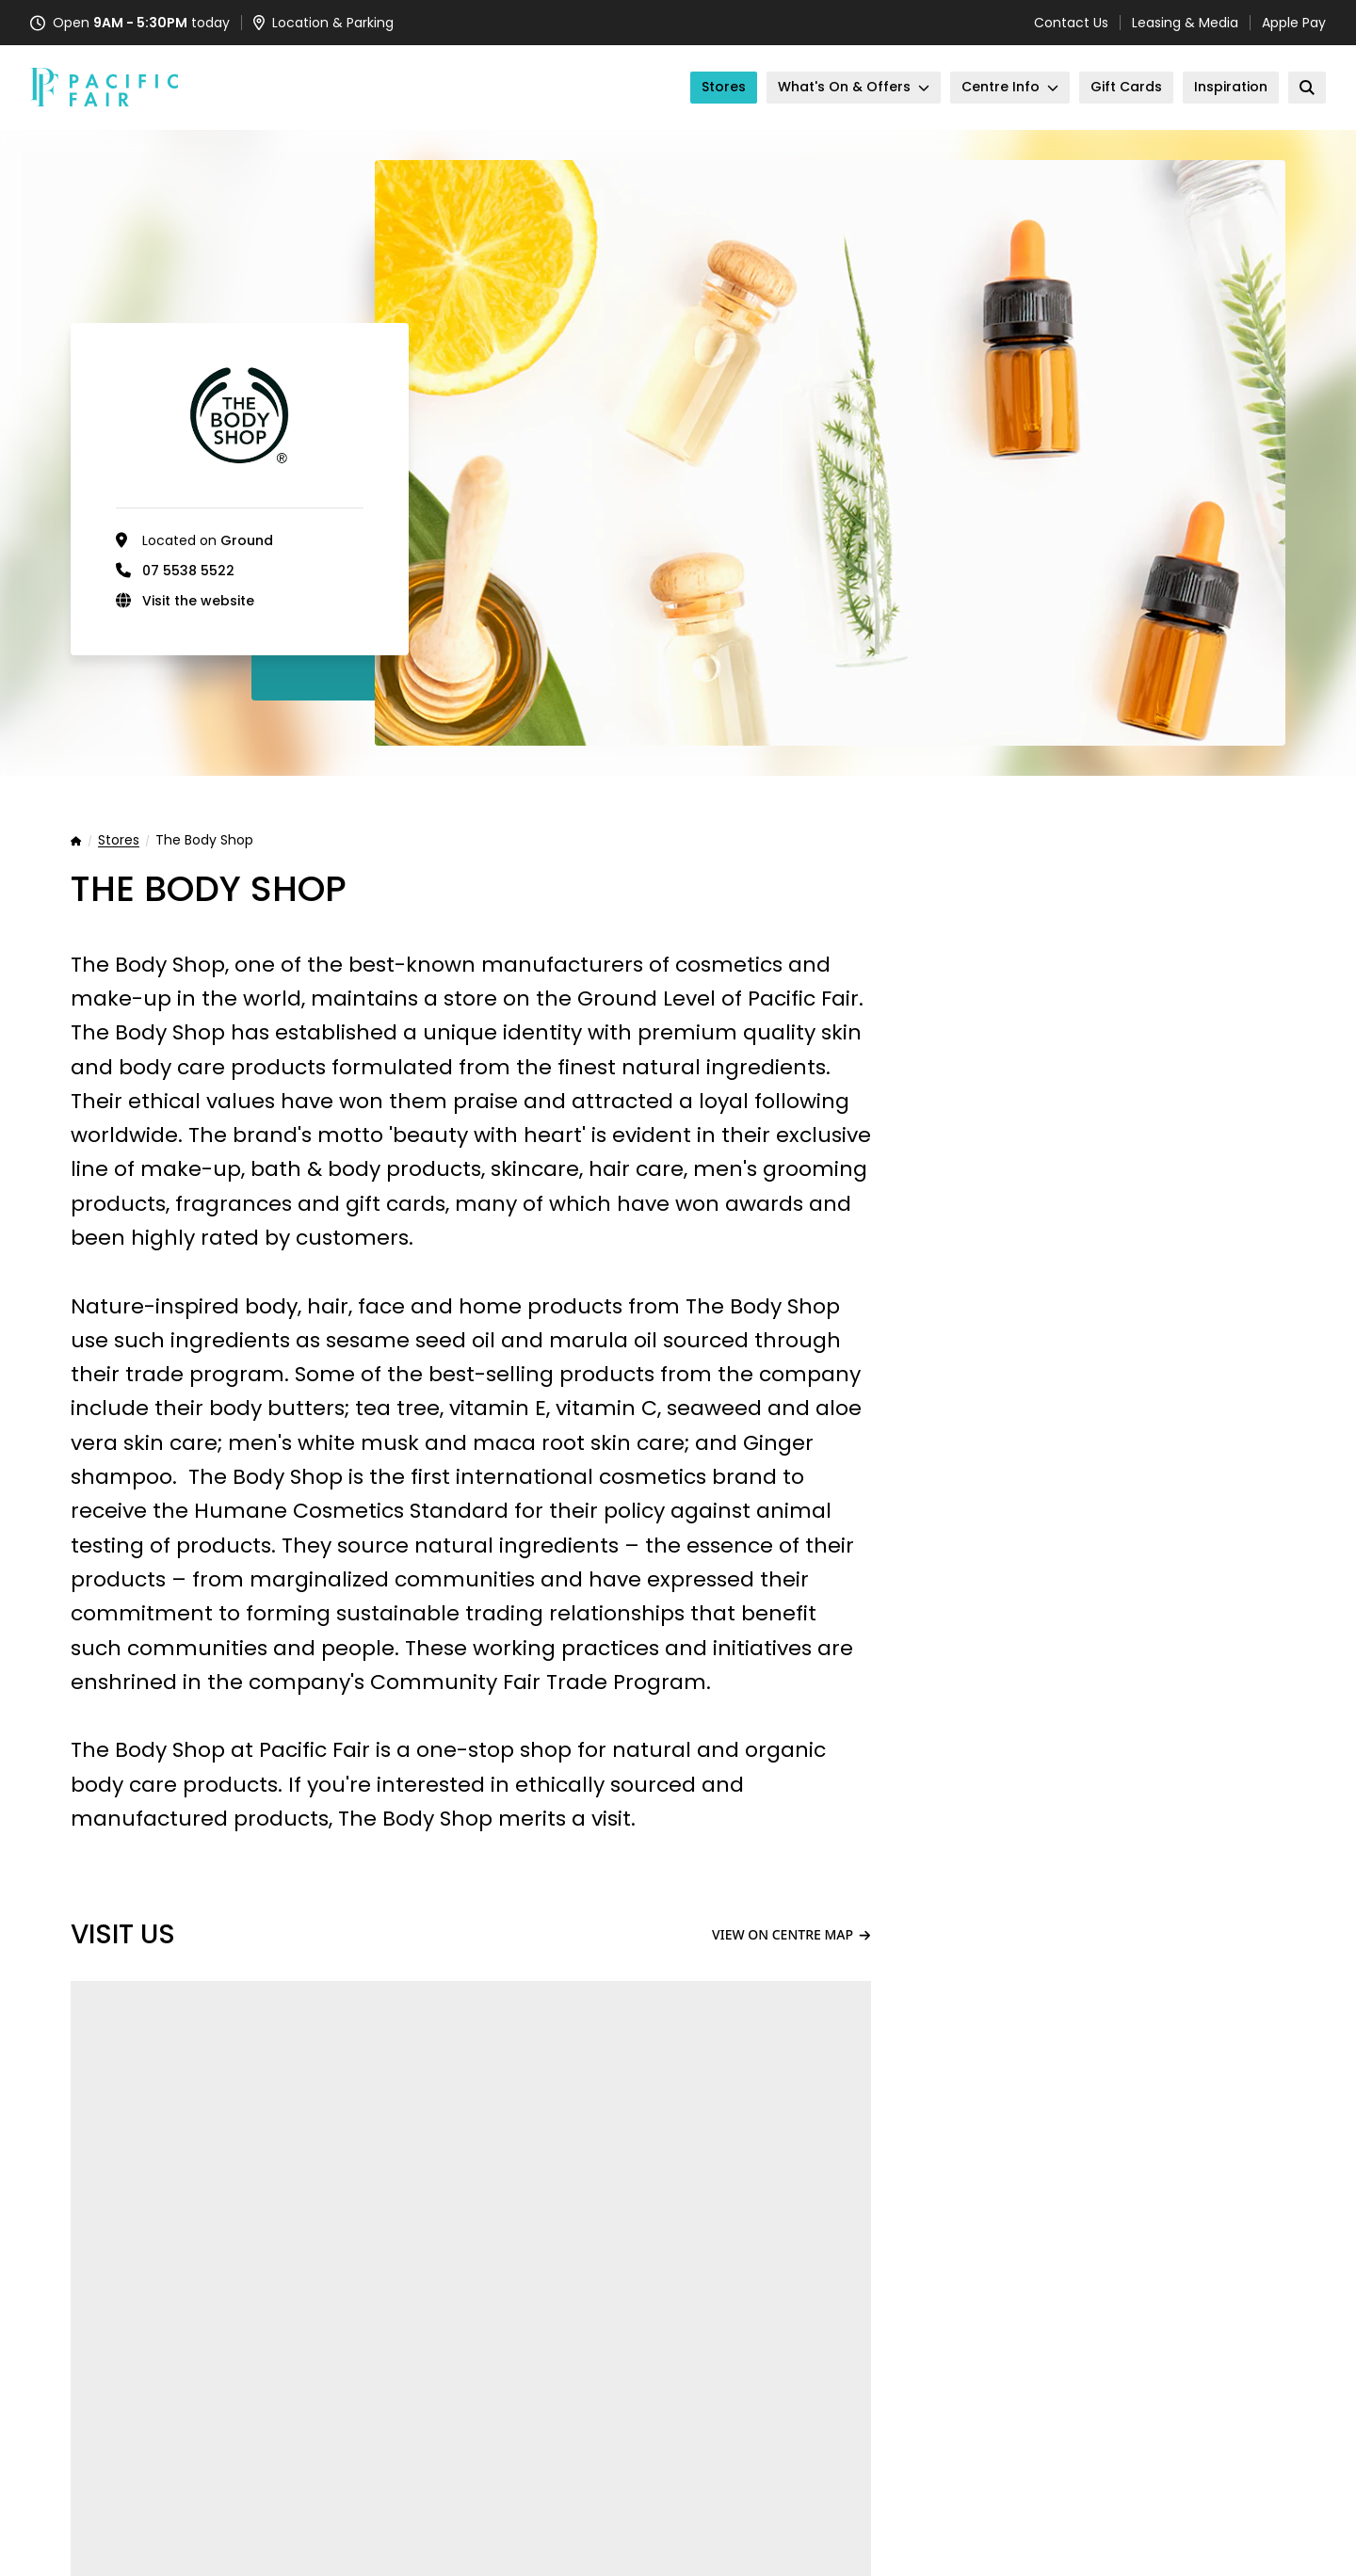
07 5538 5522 (188, 570)
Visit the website (198, 600)
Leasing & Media (1185, 22)
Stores (118, 840)
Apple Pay (1294, 22)
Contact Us (1071, 22)
